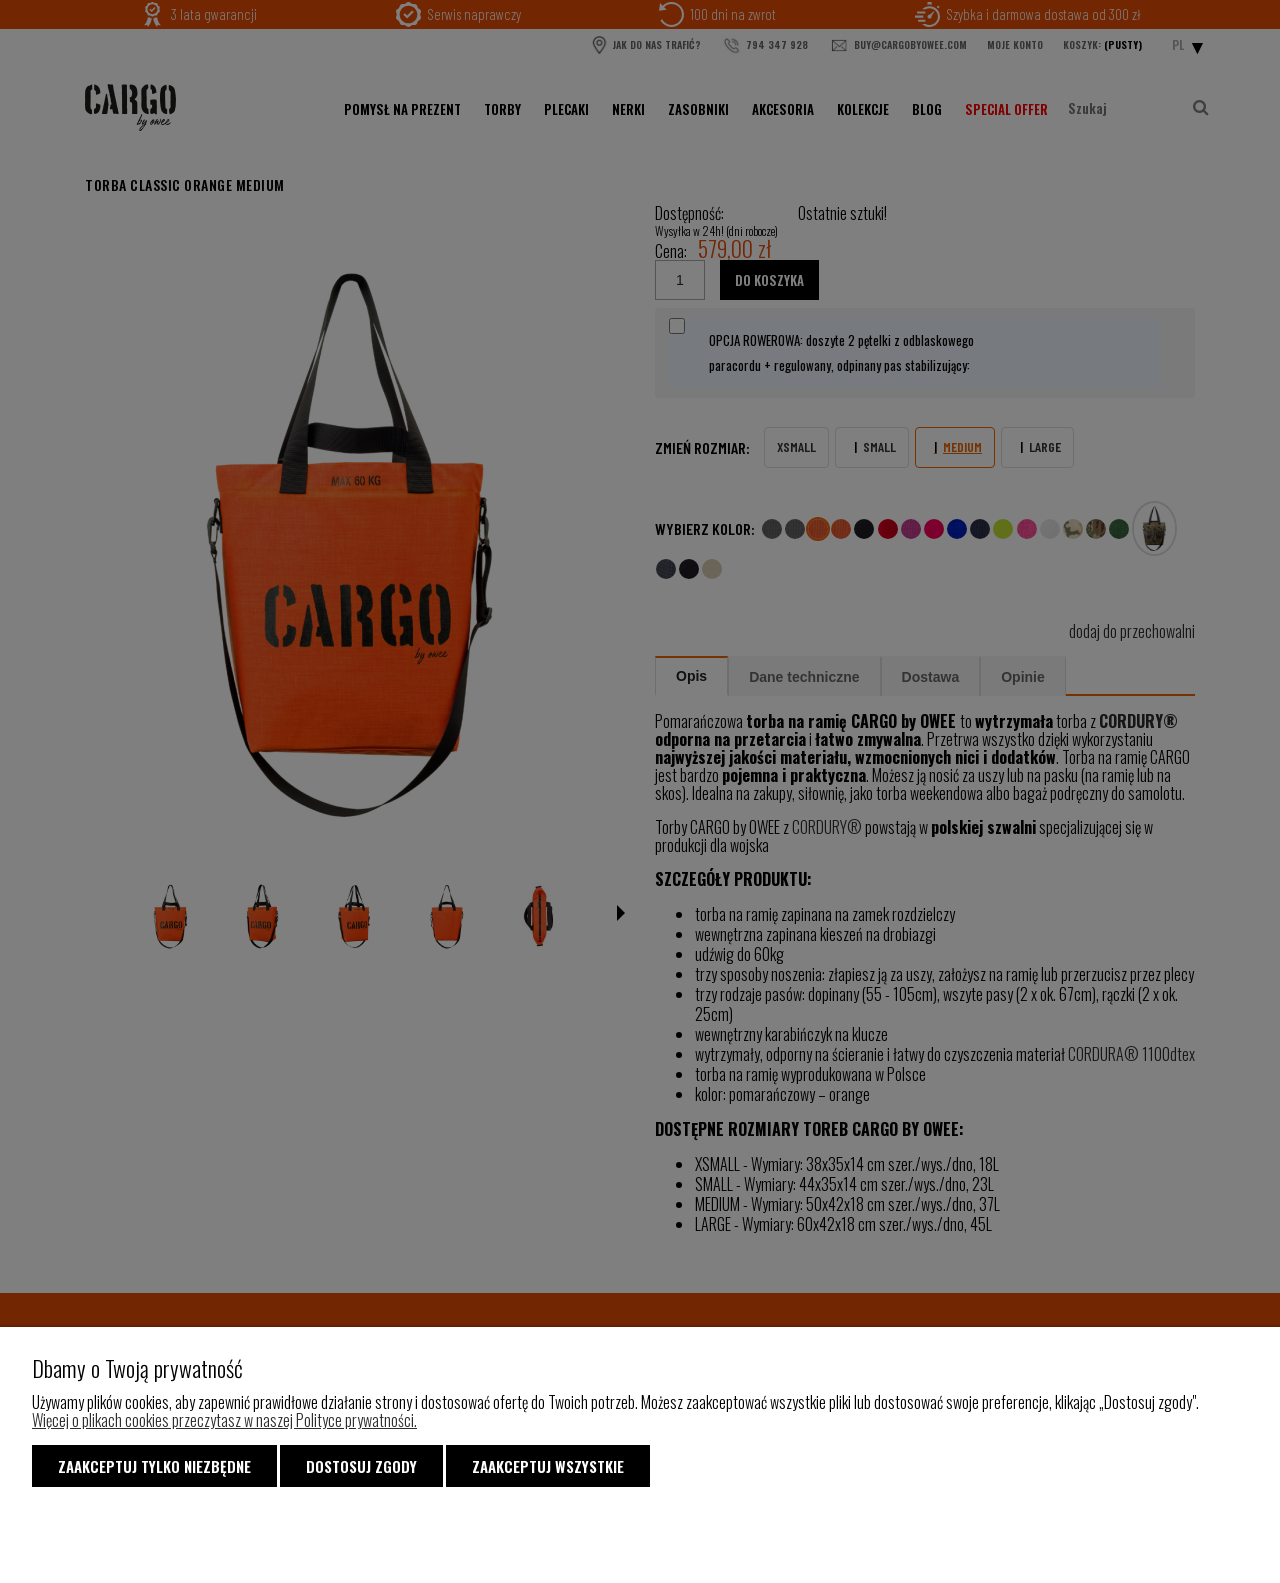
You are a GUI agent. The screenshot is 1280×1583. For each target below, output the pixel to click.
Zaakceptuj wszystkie (548, 1466)
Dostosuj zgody (361, 1466)
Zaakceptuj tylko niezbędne (154, 1466)
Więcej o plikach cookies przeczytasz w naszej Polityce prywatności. (224, 1420)
